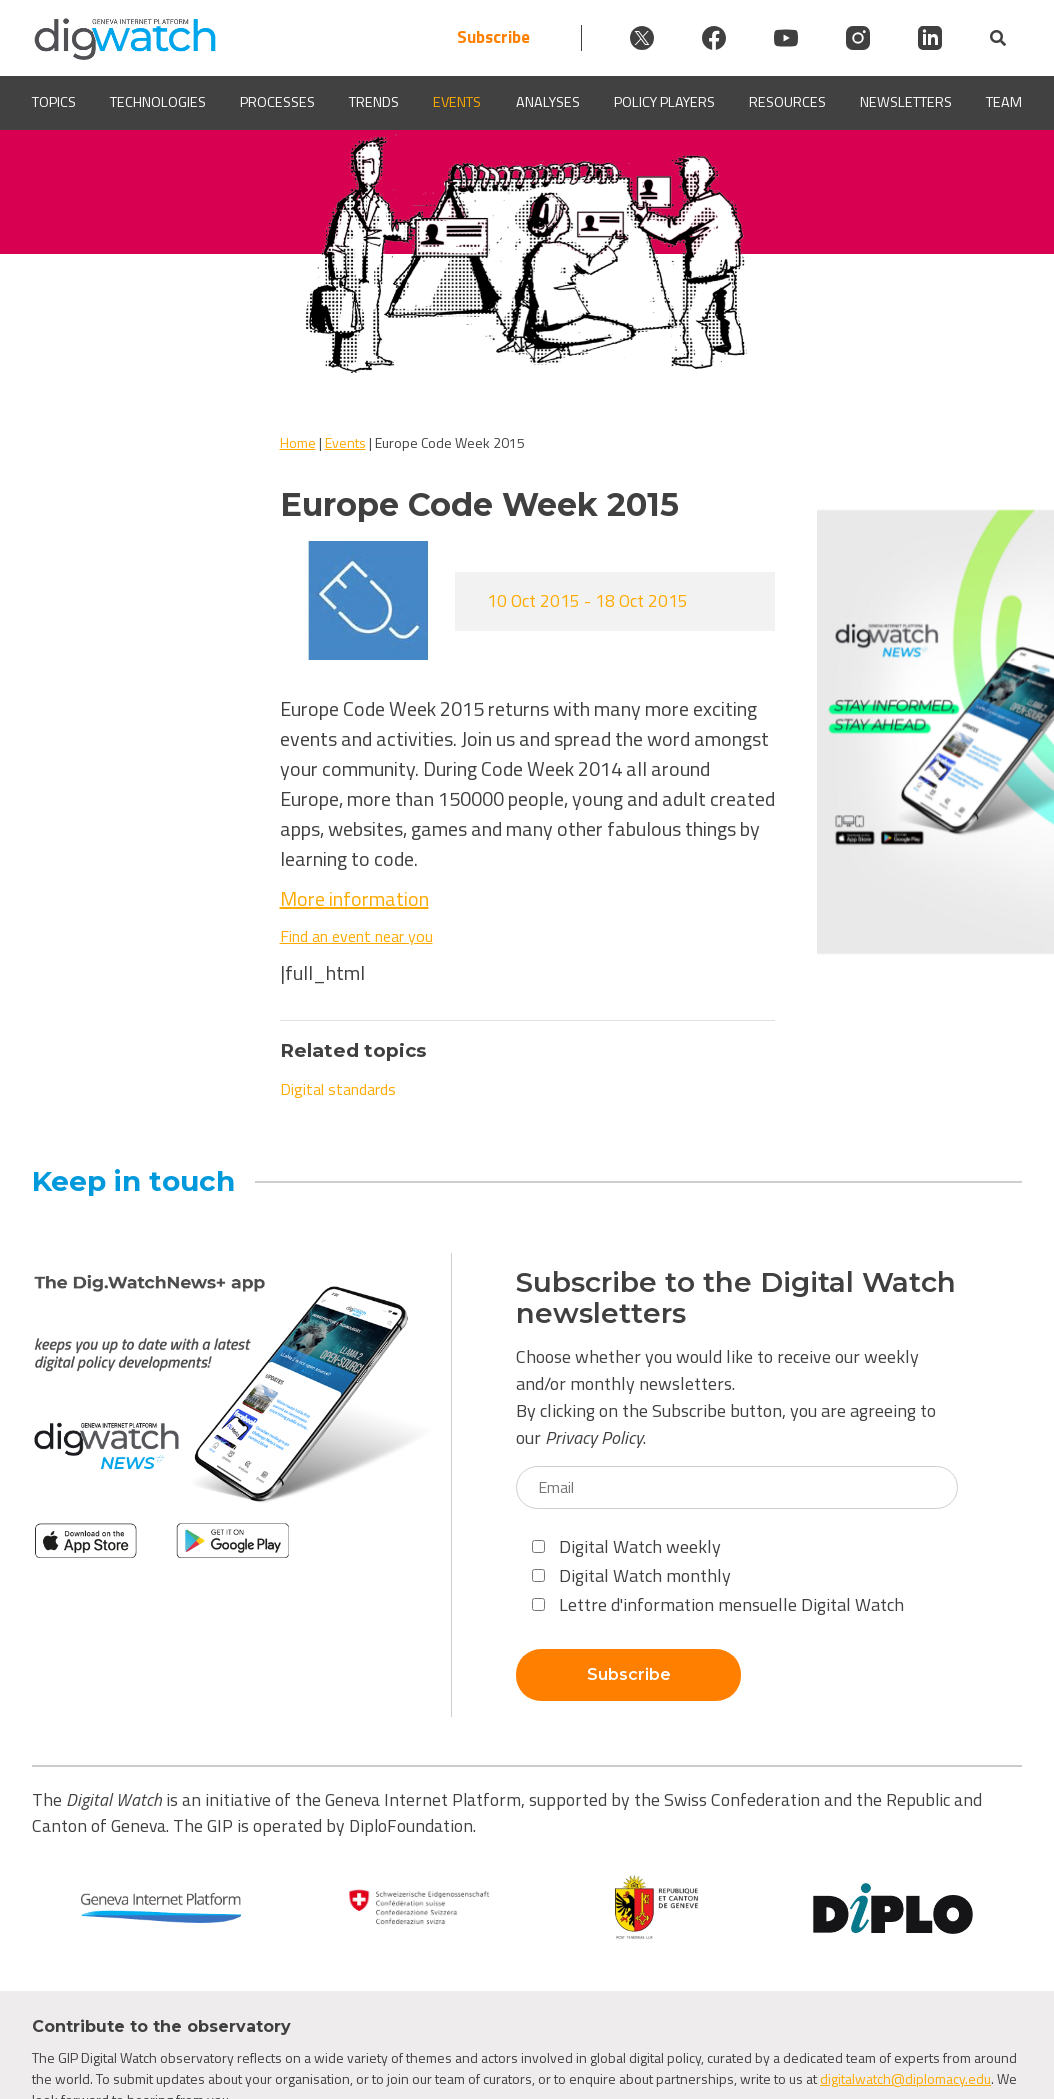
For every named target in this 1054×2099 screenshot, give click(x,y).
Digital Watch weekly (626, 1546)
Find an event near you (356, 936)
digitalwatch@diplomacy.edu (905, 2078)
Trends (374, 102)
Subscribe (493, 37)
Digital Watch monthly (631, 1575)
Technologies (158, 102)
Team (1004, 102)
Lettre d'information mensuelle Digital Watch (718, 1604)
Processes (277, 102)
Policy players (664, 102)
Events (457, 102)
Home (298, 442)
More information (354, 898)
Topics (54, 102)
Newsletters (906, 102)
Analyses (548, 102)
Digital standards (338, 1089)
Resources (787, 102)
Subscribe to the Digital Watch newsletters (736, 1298)
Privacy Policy (594, 1437)
